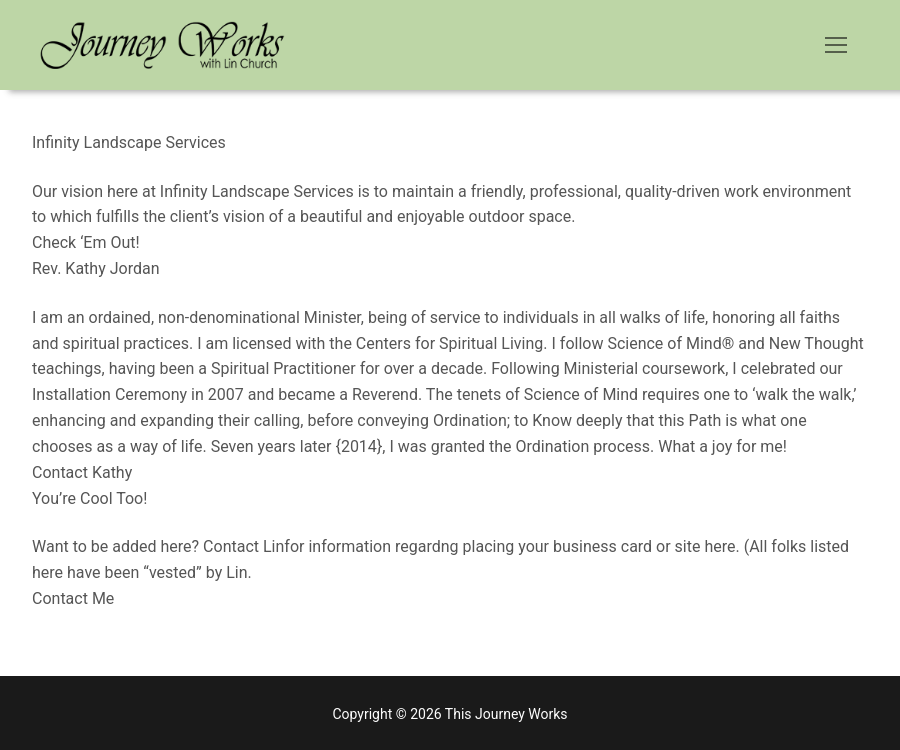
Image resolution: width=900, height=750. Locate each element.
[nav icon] (836, 45)
